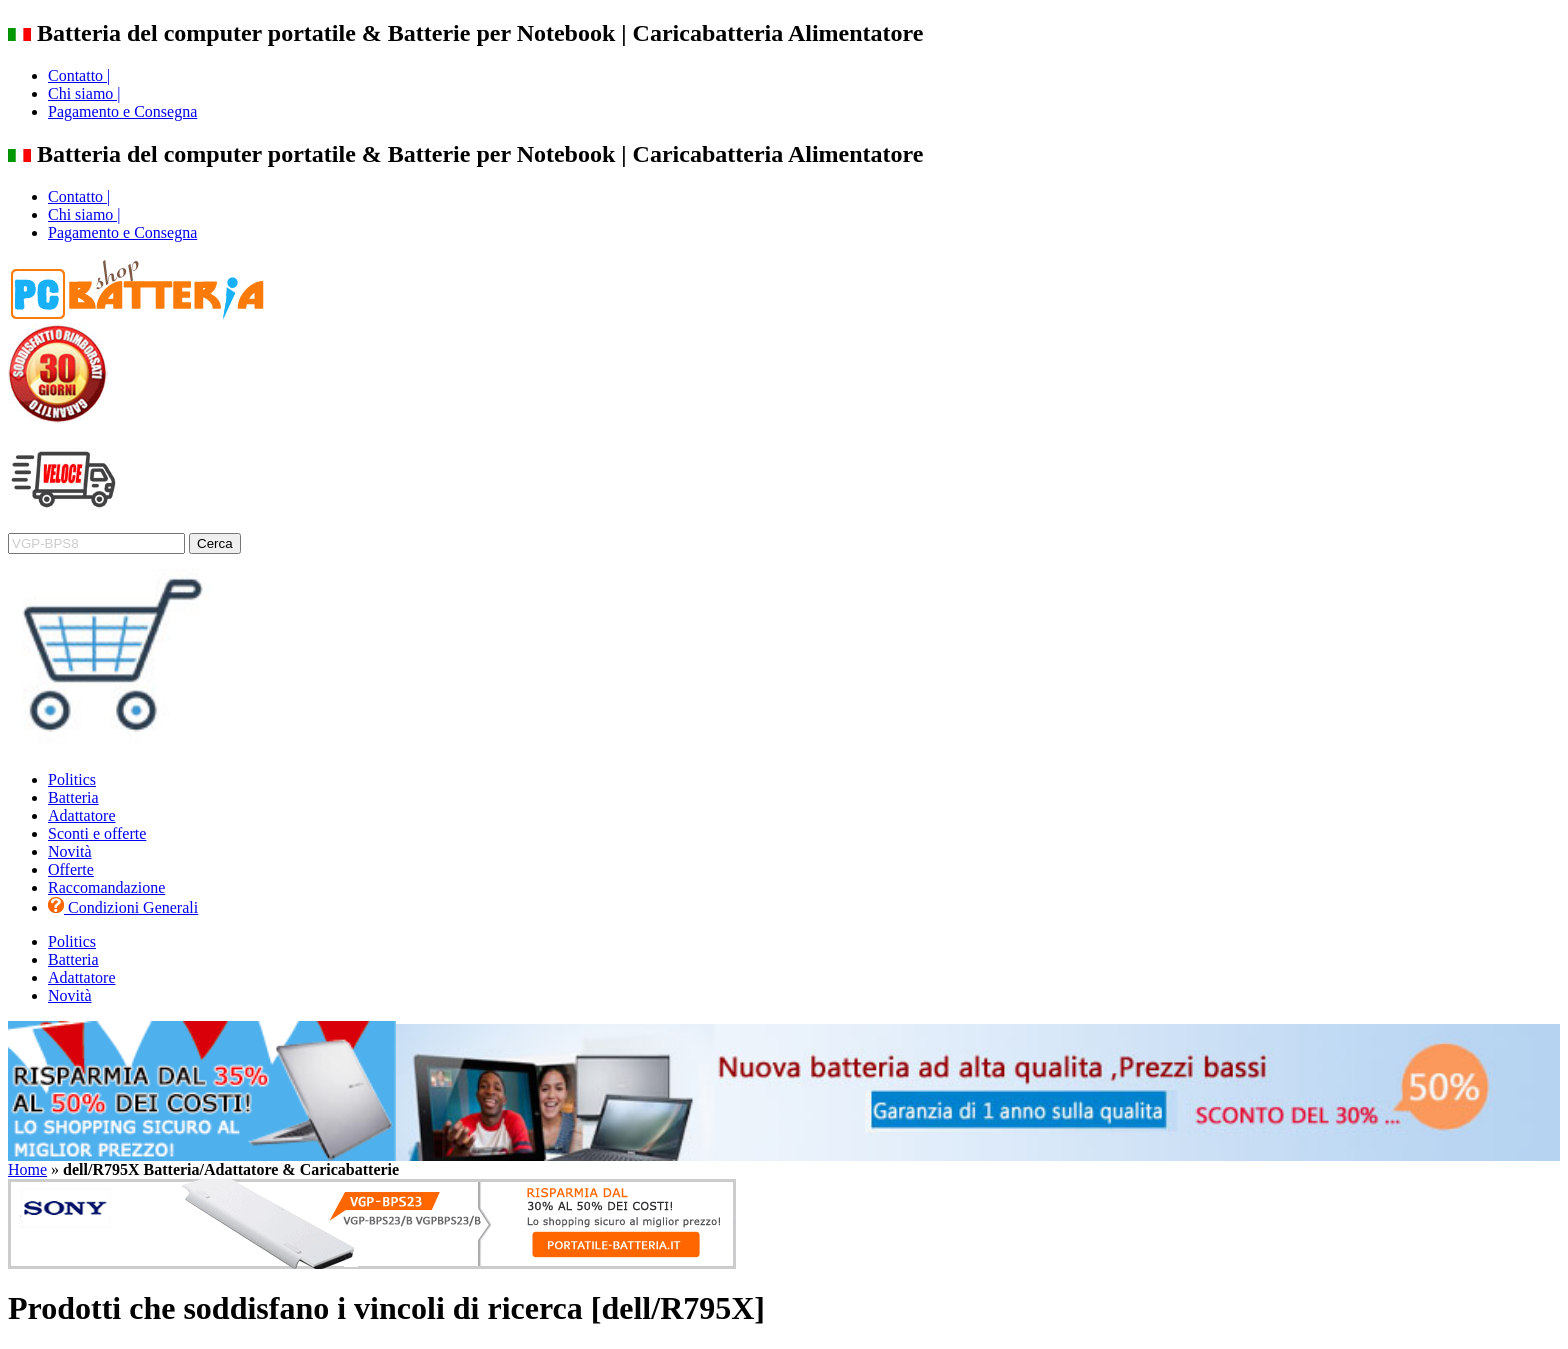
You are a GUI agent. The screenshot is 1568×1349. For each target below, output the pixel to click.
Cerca (215, 543)
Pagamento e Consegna (122, 111)
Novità (70, 851)
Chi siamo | (84, 93)
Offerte (71, 869)
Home (27, 1169)
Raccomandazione (106, 887)
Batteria (73, 797)
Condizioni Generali (123, 907)
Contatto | (79, 75)
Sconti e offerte (97, 833)
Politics (72, 779)
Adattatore (82, 815)
